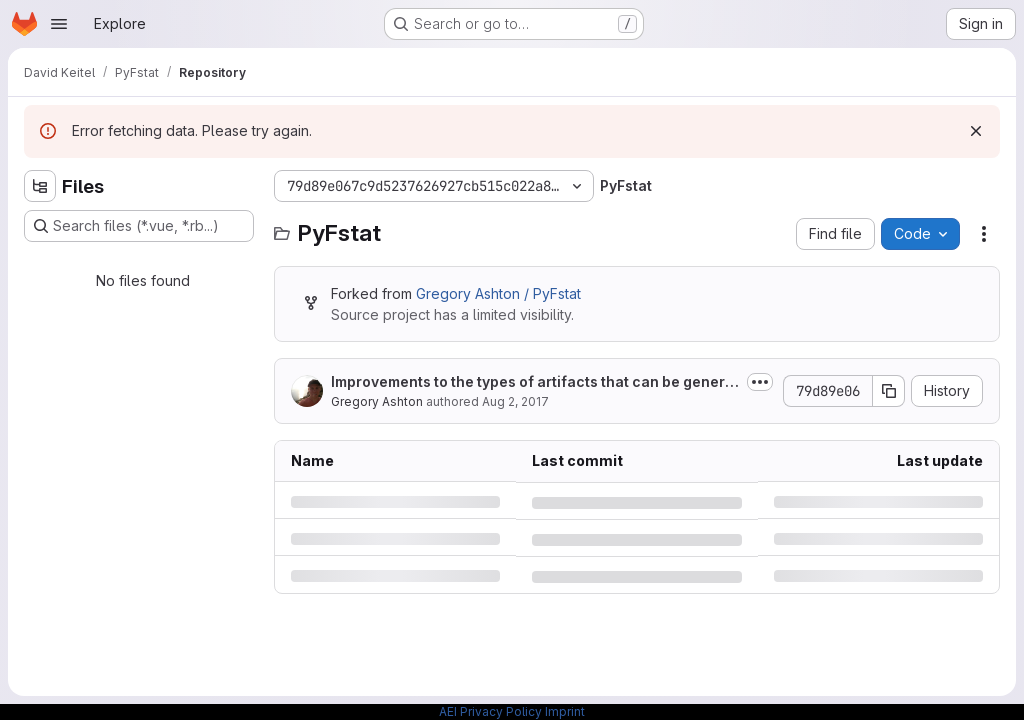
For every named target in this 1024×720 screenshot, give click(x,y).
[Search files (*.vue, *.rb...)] (139, 226)
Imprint (565, 711)
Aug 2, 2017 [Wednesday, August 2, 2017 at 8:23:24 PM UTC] (515, 401)
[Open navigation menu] (59, 24)
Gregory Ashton (377, 401)
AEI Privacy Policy (490, 711)
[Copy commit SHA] (889, 391)
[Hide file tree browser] (40, 186)
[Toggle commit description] (760, 382)
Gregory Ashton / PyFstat (498, 293)
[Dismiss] (976, 131)
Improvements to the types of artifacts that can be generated (535, 382)
